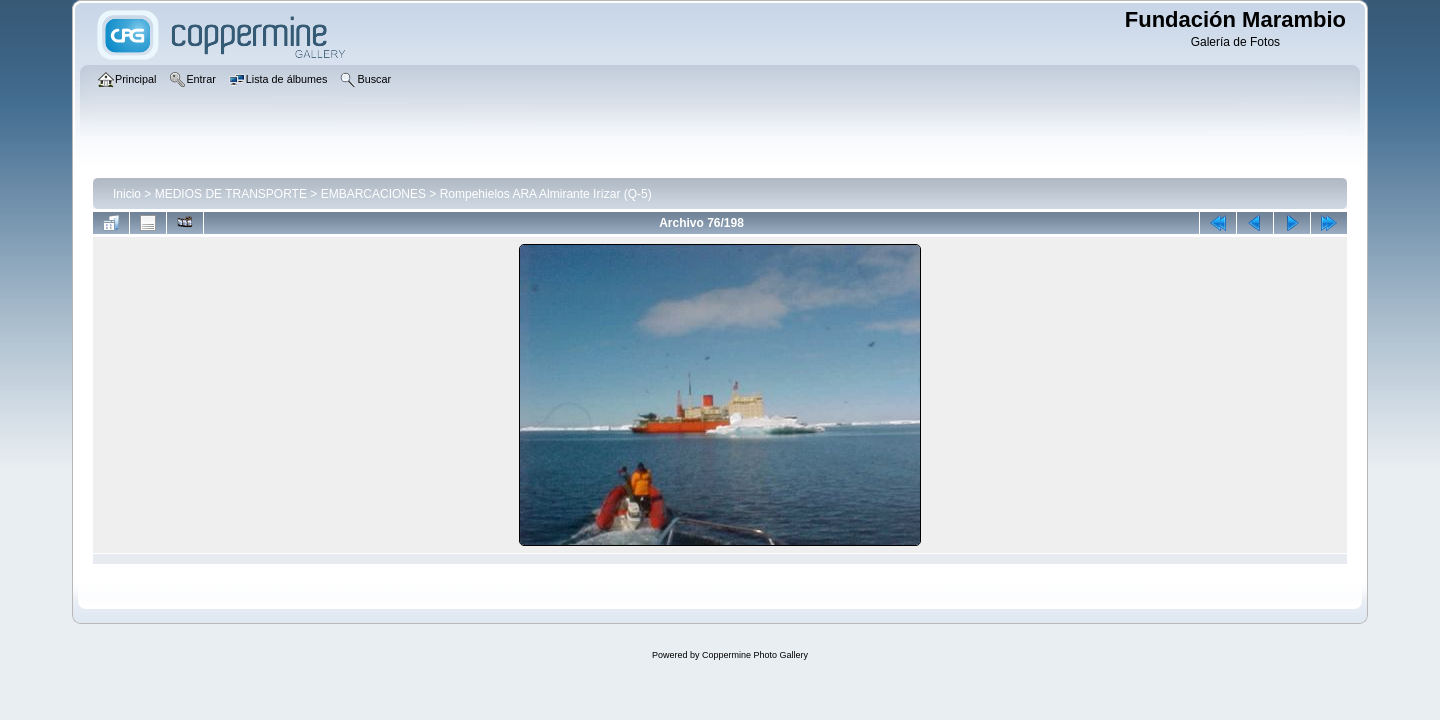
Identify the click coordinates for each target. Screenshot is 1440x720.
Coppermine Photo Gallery (755, 655)
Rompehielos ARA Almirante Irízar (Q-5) (546, 194)
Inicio (127, 194)
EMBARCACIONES (373, 194)
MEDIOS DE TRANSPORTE (231, 194)
